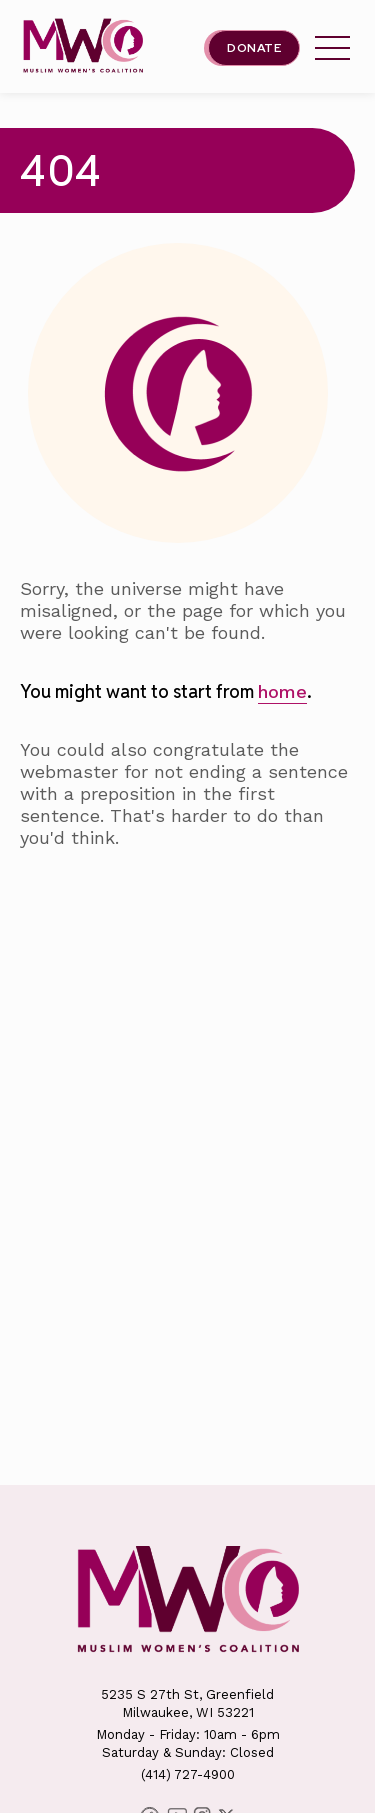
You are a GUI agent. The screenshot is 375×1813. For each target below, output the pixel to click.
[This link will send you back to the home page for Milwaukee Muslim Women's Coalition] (83, 48)
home (282, 691)
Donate (254, 48)
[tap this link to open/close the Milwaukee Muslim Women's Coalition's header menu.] (332, 48)
